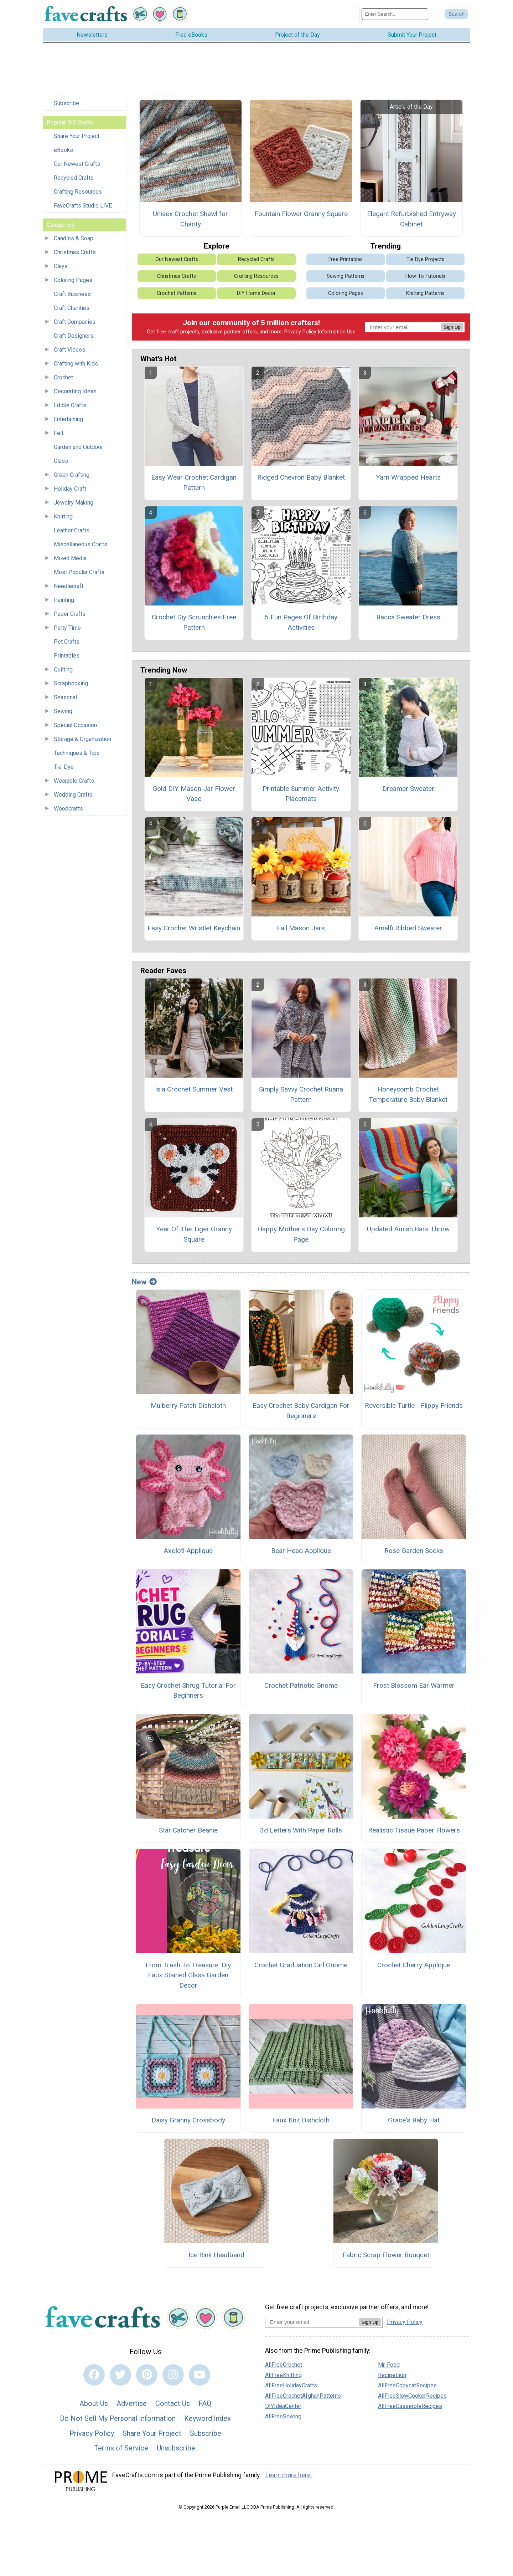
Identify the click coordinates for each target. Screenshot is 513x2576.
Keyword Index (207, 2420)
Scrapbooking (71, 685)
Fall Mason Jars (301, 930)
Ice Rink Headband (216, 2257)
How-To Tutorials (425, 278)
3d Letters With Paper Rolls (301, 1832)
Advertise (131, 2405)
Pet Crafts (66, 643)
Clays (61, 268)
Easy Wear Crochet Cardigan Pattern (194, 484)
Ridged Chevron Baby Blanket (301, 479)
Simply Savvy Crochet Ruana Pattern (301, 1096)
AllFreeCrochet (283, 2366)
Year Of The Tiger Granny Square (194, 1236)
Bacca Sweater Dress (408, 619)
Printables (66, 657)
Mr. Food (389, 2366)
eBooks (63, 152)
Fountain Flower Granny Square (301, 215)
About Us (93, 2405)
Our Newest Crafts (77, 166)
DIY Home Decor (256, 295)
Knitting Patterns (425, 295)
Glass (61, 463)
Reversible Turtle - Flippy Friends (414, 1408)
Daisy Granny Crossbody (188, 2122)
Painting (64, 602)
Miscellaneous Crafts (80, 546)
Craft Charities (71, 310)
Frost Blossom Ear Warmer (414, 1687)
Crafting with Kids (76, 365)
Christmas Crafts (75, 254)
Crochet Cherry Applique (413, 1967)
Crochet (63, 379)
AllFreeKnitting (283, 2376)
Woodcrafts (68, 810)
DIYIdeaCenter (283, 2407)
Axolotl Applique (188, 1552)
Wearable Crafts (74, 783)
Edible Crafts (70, 407)
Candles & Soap (73, 240)
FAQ (204, 2405)
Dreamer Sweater (408, 790)
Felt (58, 435)
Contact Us (172, 2405)
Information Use (337, 334)
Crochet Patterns (176, 295)
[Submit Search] (456, 15)
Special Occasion (75, 727)
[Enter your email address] (311, 2324)
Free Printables (345, 261)
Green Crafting (71, 477)
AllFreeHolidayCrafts (291, 2387)
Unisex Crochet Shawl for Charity (190, 220)
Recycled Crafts (74, 180)
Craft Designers (73, 337)
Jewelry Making (73, 504)
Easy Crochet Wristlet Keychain (193, 930)
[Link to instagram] (173, 2376)
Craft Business (72, 296)
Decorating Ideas (75, 393)
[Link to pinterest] (146, 2376)
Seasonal (65, 699)
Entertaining (68, 421)
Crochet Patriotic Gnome (301, 1687)
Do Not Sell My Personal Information (118, 2420)
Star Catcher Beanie (188, 1832)
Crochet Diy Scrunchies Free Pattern (194, 624)
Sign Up (452, 329)
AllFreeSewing (283, 2418)
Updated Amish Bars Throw (408, 1231)
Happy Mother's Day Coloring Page (301, 1236)
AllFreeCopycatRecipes (407, 2387)
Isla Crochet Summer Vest (194, 1091)
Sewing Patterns (345, 278)
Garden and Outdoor (78, 449)
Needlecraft (68, 588)
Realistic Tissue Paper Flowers (414, 1832)
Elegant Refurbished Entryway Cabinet (411, 220)
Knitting (63, 518)
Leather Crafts (71, 532)
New (144, 1283)
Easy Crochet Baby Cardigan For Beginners (301, 1413)
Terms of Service (121, 2450)
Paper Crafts (70, 616)
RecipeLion (392, 2376)
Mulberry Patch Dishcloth (188, 1408)
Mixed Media (70, 560)
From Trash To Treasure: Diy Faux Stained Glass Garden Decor (188, 1977)
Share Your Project (76, 138)
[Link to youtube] (199, 2376)
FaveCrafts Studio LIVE (83, 207)
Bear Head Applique (301, 1552)
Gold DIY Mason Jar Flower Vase (193, 795)
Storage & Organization (82, 741)
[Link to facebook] (94, 2376)
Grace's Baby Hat (414, 2122)
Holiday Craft (70, 490)
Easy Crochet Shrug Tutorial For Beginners (188, 1692)
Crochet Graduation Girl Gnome (300, 1967)
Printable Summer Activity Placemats (301, 795)
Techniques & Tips (77, 755)
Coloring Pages (73, 282)
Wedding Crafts (73, 796)
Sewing (63, 713)
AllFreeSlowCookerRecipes (412, 2397)
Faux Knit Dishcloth (301, 2122)
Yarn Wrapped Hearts (408, 479)
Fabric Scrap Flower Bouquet (385, 2257)
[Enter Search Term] (395, 15)
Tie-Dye (64, 769)
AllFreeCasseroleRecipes (410, 2407)
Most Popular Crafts (79, 574)
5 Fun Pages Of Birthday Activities (301, 624)
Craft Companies (74, 324)
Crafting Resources (78, 193)
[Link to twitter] (120, 2376)
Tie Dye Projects (425, 261)
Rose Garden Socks (413, 1552)
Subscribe (66, 105)
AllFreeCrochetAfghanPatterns (303, 2397)
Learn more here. (288, 2476)
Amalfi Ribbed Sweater (408, 930)
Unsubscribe (176, 2450)
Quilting (63, 671)
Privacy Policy (300, 334)
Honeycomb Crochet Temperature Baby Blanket (408, 1096)
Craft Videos (69, 351)
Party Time (67, 630)
